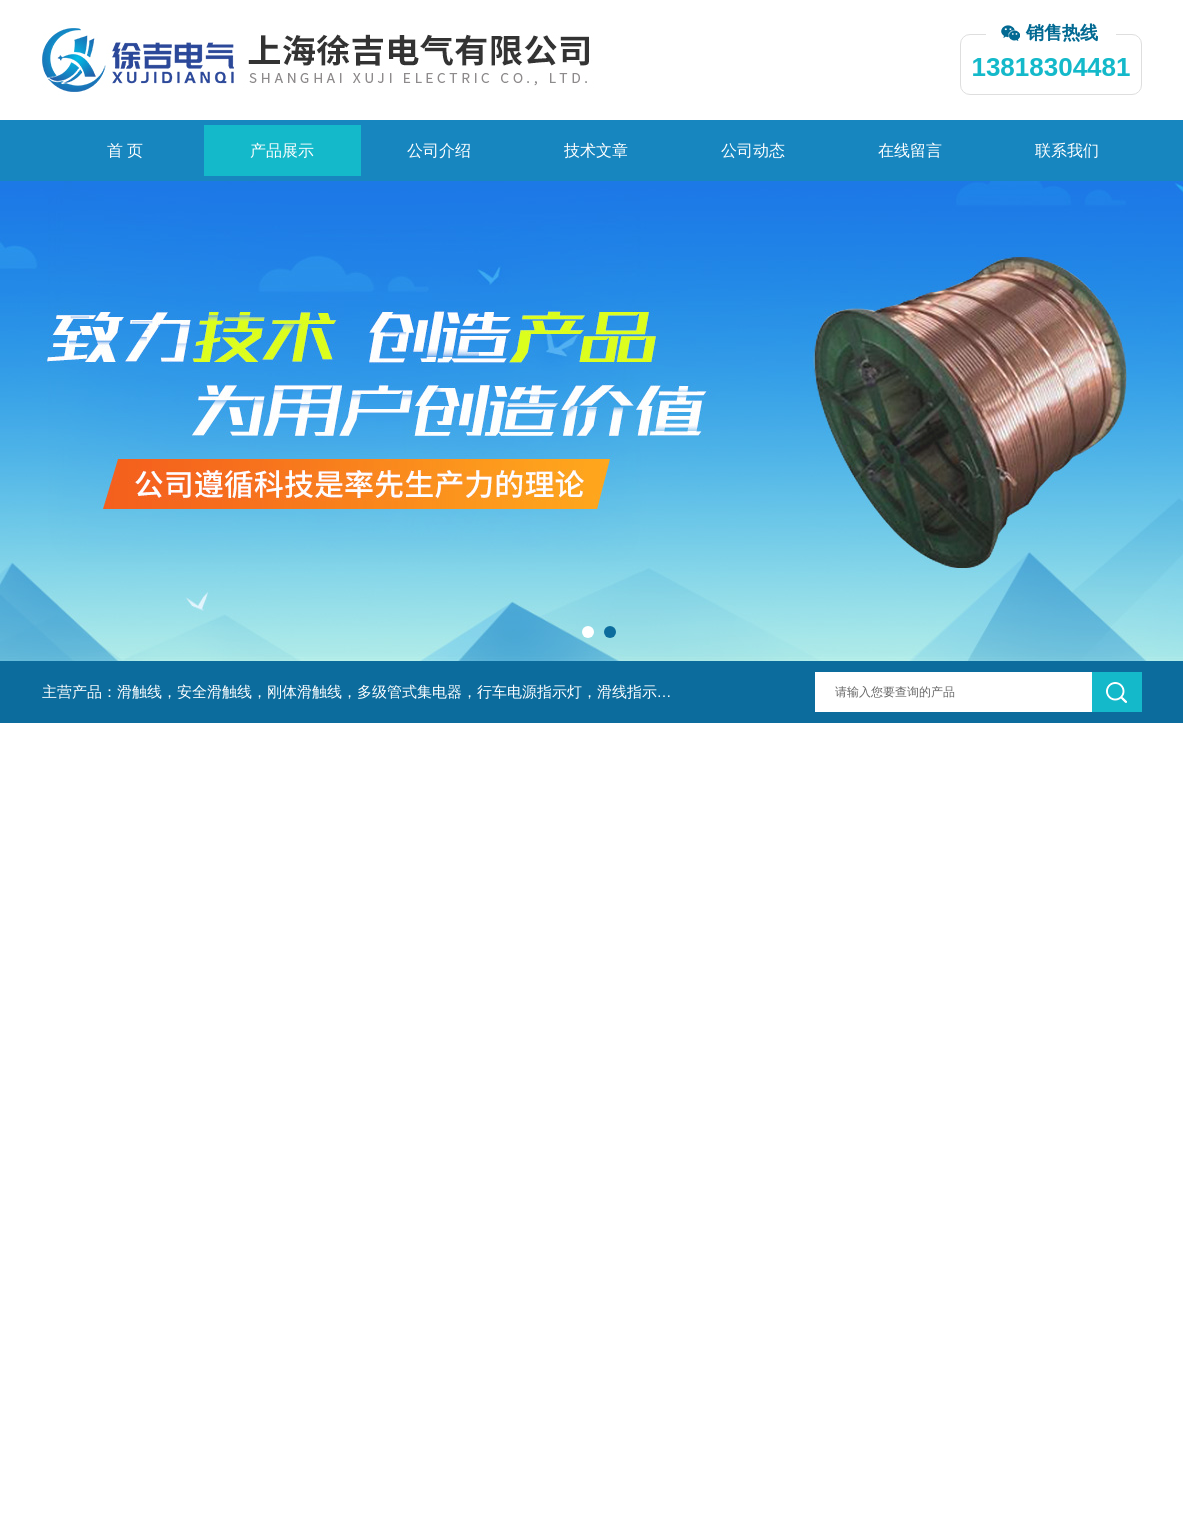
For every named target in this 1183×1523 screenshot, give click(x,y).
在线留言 (910, 150)
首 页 (125, 150)
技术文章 (596, 150)
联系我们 (1067, 150)
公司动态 (753, 150)
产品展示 (282, 150)
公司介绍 (439, 150)
